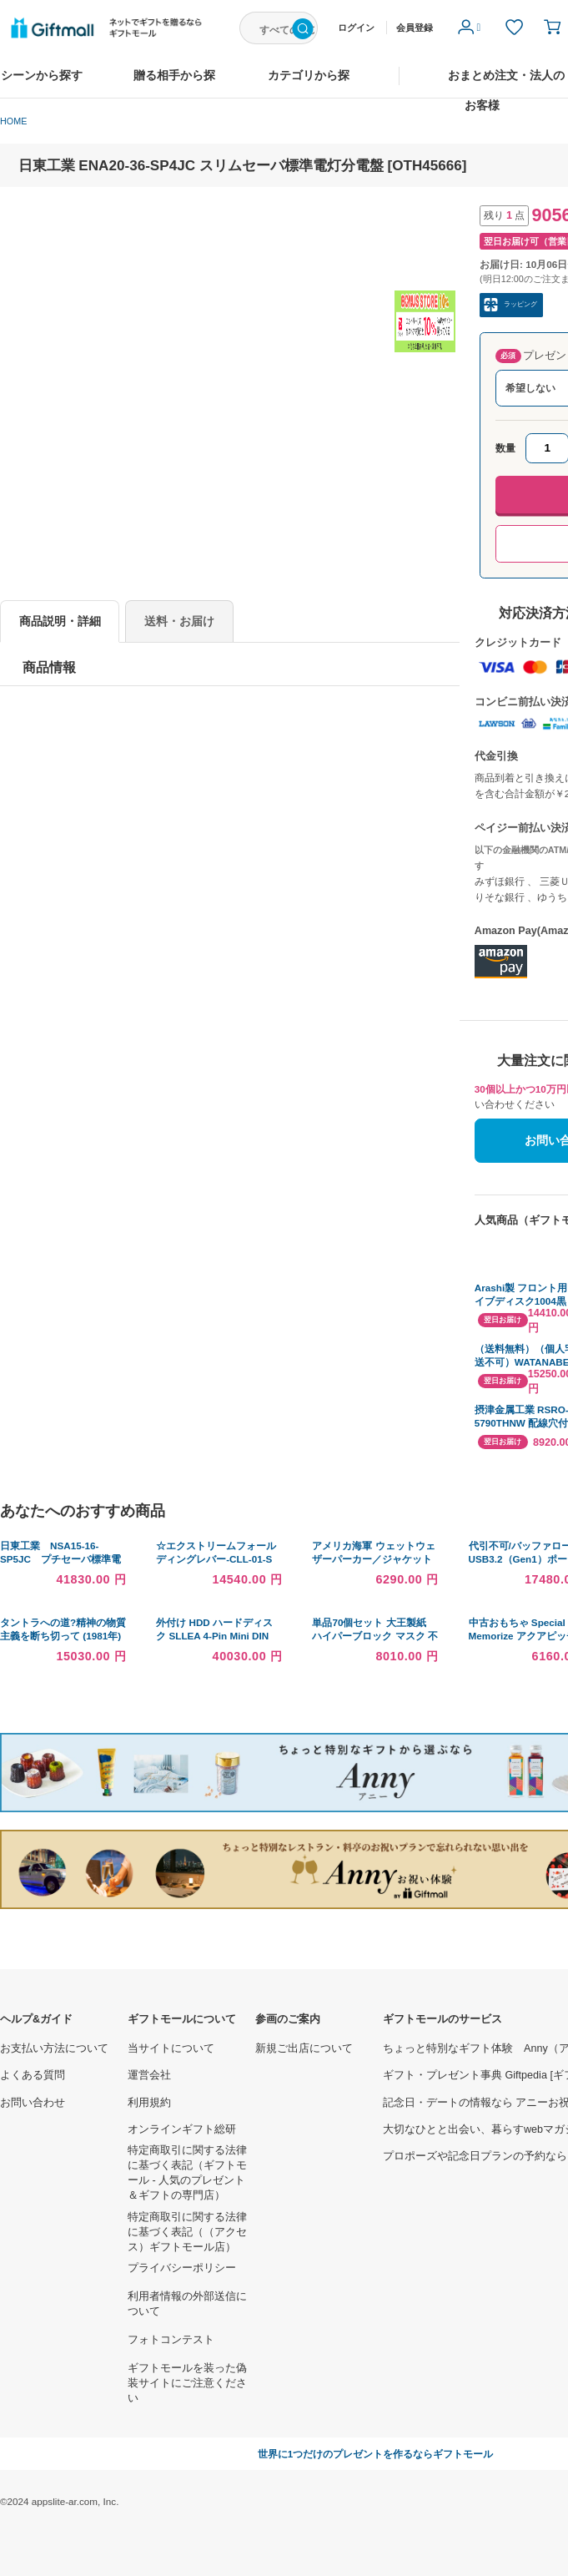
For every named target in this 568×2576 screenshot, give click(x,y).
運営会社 (149, 2075)
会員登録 (414, 28)
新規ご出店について (304, 2048)
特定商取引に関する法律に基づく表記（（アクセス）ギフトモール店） (187, 2232)
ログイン (356, 28)
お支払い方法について (54, 2048)
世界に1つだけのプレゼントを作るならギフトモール (376, 2453)
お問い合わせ (32, 2103)
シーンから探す (42, 75)
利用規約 (149, 2103)
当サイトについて (171, 2048)
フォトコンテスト (171, 2340)
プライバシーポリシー (182, 2268)
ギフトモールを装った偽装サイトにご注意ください (187, 2383)
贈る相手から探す (174, 83)
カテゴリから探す (308, 83)
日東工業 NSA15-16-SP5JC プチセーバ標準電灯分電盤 (60, 1559)
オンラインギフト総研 (182, 2129)
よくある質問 (32, 2075)
